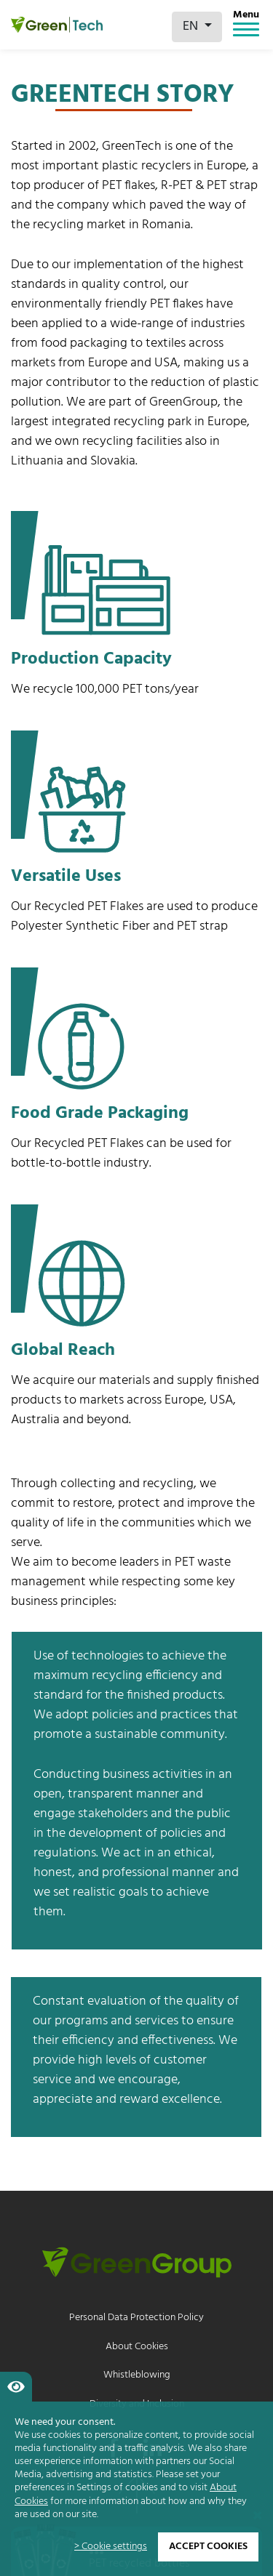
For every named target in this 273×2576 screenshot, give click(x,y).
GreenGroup (183, 402)
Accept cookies (208, 2546)
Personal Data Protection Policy (136, 2318)
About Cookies (137, 2347)
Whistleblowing (136, 2375)
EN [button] (192, 26)
